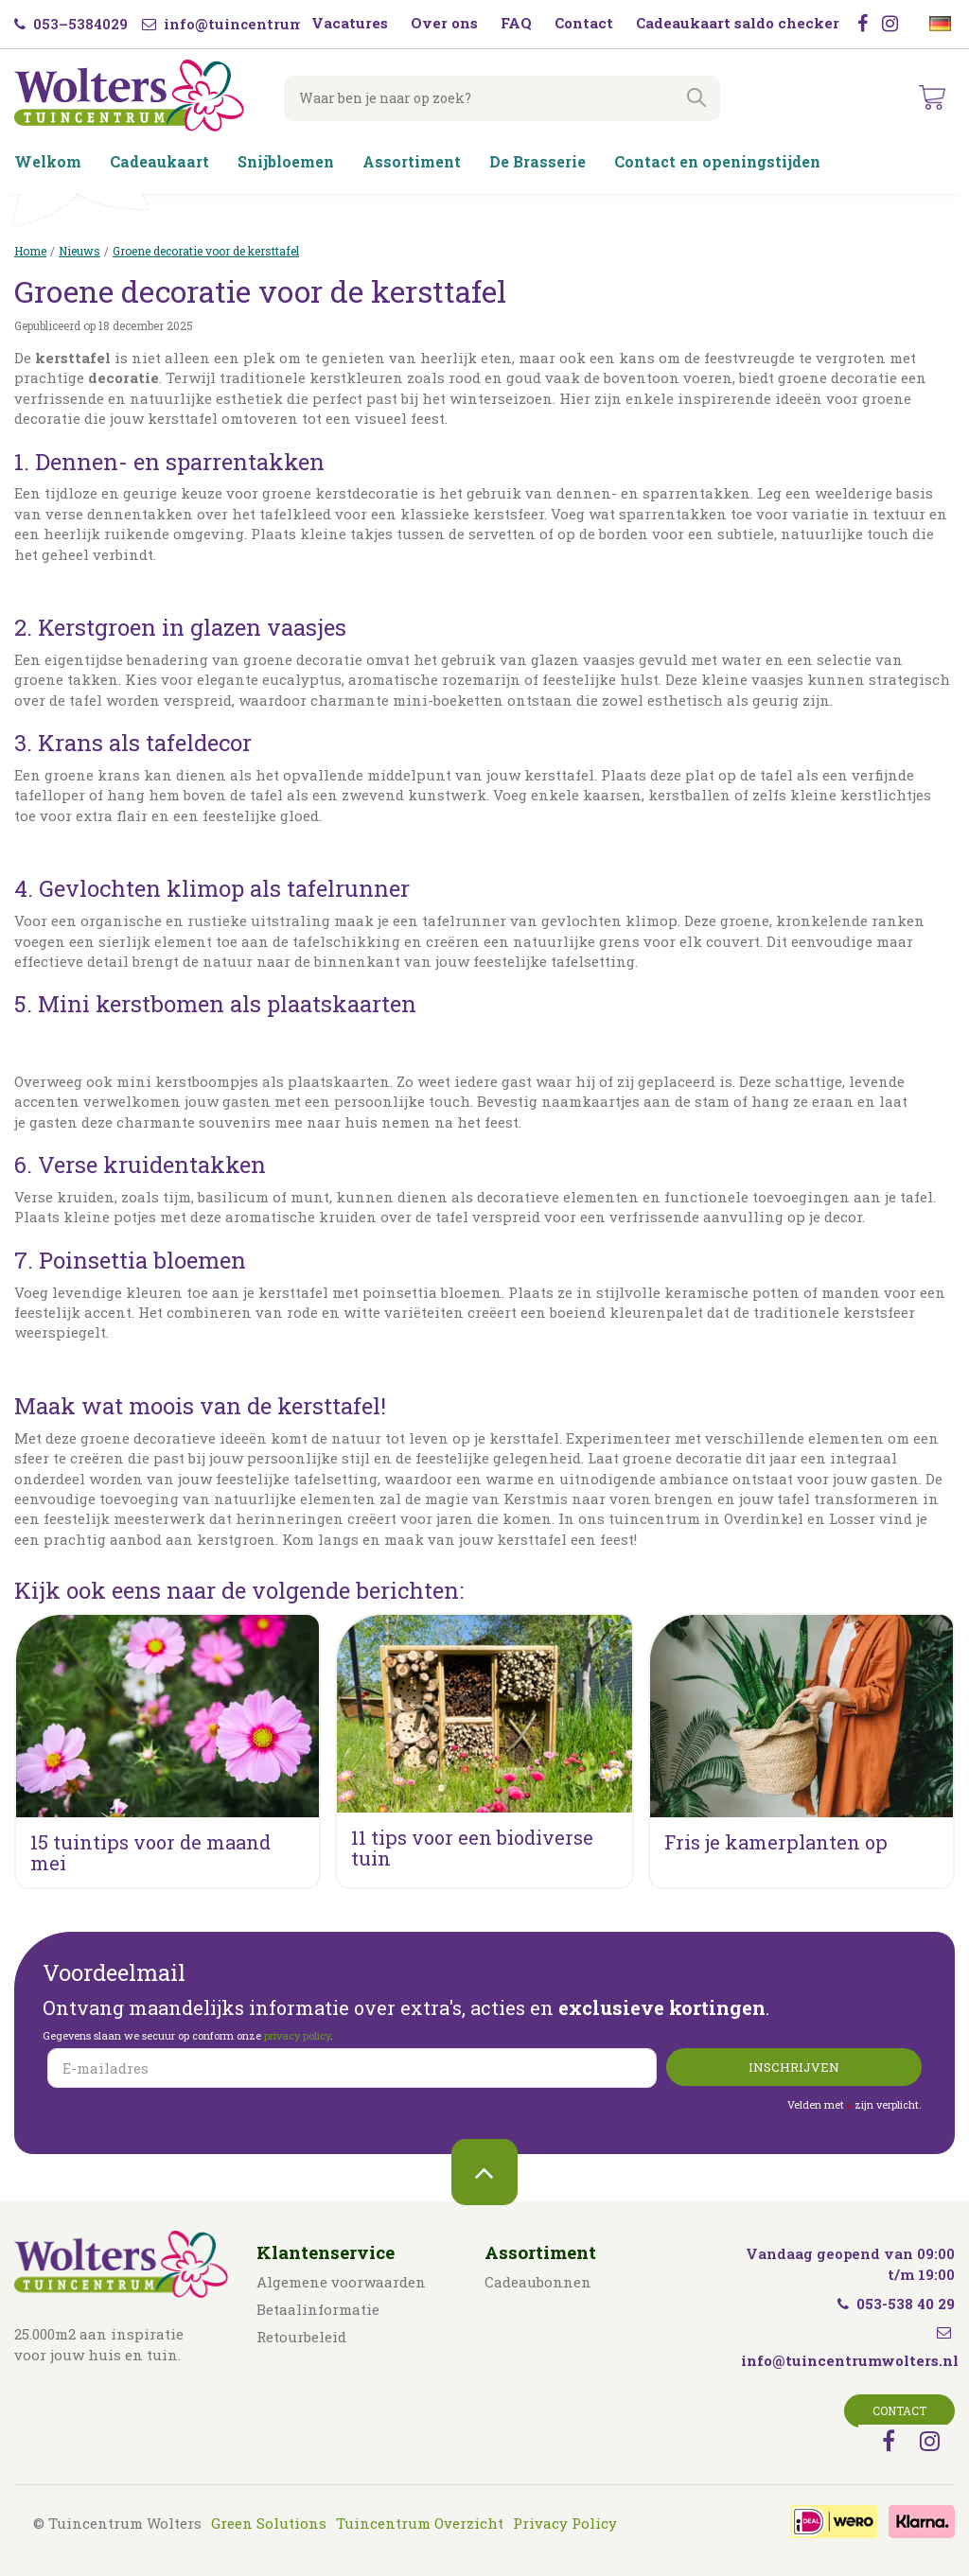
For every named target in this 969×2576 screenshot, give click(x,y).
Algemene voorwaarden (341, 2281)
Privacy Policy (565, 2523)
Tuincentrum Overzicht (419, 2523)
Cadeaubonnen (537, 2281)
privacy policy (297, 2035)
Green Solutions (268, 2523)
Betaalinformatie (317, 2309)
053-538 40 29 (896, 2303)
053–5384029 (71, 23)
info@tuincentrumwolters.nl (261, 23)
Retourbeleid (301, 2336)
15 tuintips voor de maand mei (150, 1852)
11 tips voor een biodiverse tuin (472, 1847)
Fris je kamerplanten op (776, 1842)
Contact (899, 2410)
